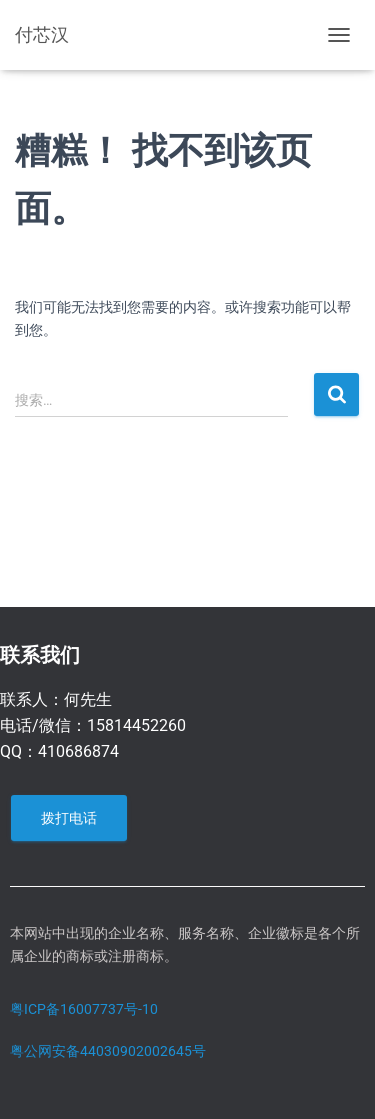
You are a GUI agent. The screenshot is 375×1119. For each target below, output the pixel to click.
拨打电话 (69, 818)
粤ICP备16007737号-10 (84, 1009)
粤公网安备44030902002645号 (108, 1051)
